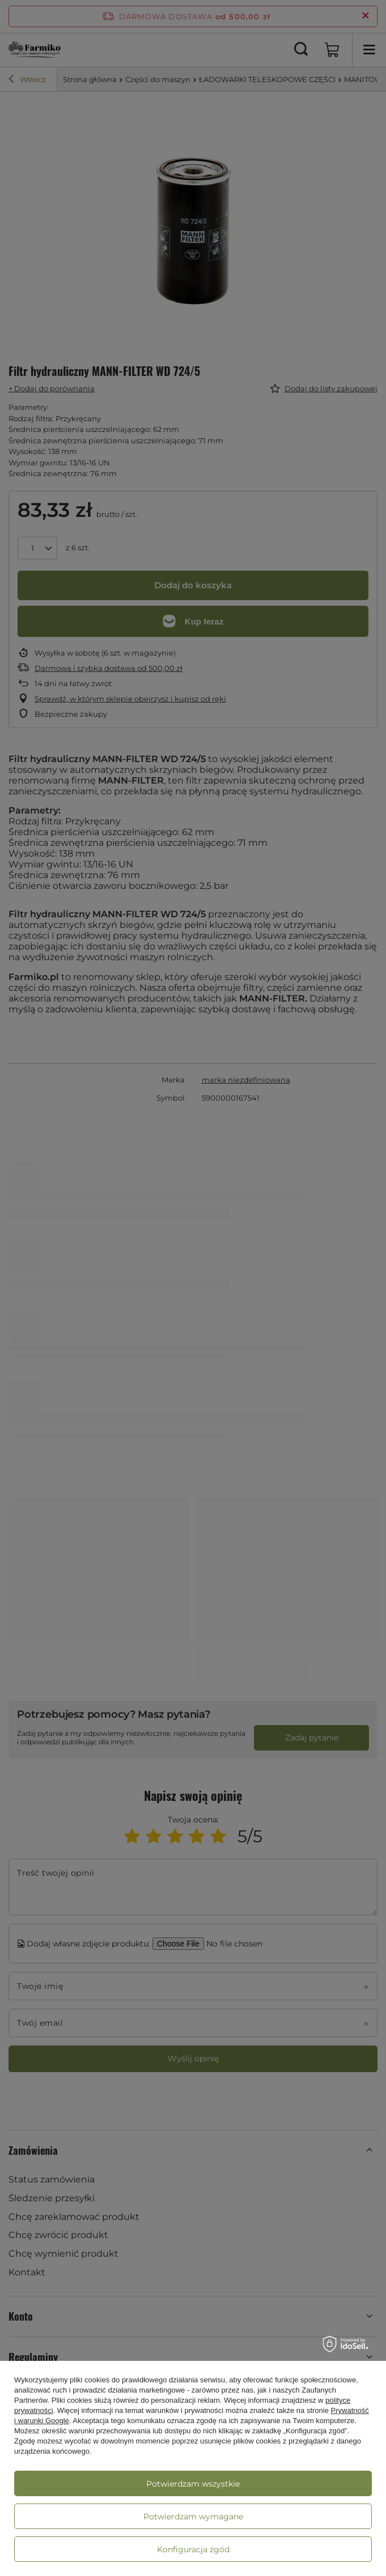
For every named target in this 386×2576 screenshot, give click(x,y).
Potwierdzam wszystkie (193, 2484)
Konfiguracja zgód (193, 2549)
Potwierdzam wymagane (193, 2516)
